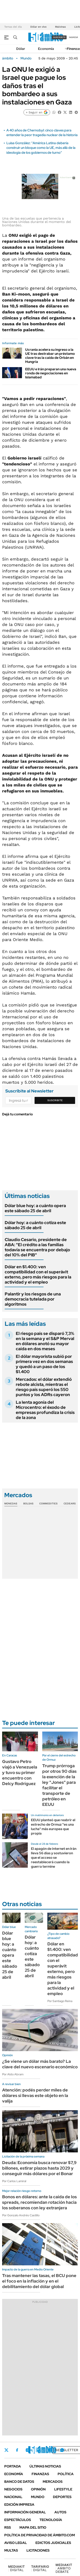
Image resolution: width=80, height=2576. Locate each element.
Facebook (17, 2450)
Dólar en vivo (38, 26)
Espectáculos (17, 2520)
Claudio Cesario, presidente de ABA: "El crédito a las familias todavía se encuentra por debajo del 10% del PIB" (37, 1247)
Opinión (38, 2489)
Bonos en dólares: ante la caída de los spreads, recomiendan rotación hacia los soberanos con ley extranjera (39, 2202)
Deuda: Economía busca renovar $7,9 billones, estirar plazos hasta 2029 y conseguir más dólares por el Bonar (39, 2168)
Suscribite (55, 1100)
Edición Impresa (19, 2504)
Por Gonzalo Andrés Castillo (20, 2215)
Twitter (6, 2450)
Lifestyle (63, 2489)
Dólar (20, 49)
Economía (46, 49)
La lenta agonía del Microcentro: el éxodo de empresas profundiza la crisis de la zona (45, 1409)
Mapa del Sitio (32, 2527)
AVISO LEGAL (15, 2543)
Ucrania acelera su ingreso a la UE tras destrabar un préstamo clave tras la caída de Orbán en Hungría (50, 355)
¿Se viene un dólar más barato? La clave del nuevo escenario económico (40, 2064)
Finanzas (40, 2474)
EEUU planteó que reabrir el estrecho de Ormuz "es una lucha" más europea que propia (53, 1826)
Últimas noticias (45, 2466)
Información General (25, 2512)
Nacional (13, 2497)
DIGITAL (16, 2568)
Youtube (50, 2450)
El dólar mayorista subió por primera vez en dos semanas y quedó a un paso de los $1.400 (44, 1364)
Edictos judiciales (53, 2543)
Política (66, 2474)
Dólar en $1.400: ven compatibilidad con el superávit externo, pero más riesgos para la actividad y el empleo (38, 1274)
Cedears (70, 1503)
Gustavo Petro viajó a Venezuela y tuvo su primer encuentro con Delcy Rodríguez (19, 1772)
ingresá (73, 37)
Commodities (48, 1503)
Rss (7, 2527)
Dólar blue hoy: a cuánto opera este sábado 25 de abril (35, 1208)
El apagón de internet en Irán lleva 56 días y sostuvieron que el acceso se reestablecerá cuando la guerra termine (53, 1857)
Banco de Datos (19, 2481)
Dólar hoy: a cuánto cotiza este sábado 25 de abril (35, 1225)
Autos (60, 2512)
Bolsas (28, 1503)
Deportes (62, 2497)
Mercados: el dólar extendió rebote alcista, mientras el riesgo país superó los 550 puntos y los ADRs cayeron (44, 1387)
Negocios (13, 2489)
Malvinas (60, 26)
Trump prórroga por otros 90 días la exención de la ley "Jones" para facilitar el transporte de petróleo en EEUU (59, 1785)
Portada (12, 2466)
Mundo (26, 58)
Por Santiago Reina (59, 2001)
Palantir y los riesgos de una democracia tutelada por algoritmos (33, 1299)
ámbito (7, 58)
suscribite (59, 37)
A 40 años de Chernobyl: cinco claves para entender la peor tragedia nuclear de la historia (42, 132)
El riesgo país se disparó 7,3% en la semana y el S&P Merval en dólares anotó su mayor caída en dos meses (45, 1341)
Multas (11, 2550)
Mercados (53, 2481)
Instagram (27, 2450)
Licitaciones (37, 2550)
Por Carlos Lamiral (14, 2181)
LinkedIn (39, 2450)
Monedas (10, 1503)
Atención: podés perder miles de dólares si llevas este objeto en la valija (35, 2095)
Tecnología (50, 2520)
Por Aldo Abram (12, 2074)
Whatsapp (62, 2450)
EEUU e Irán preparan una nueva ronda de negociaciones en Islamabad (50, 373)
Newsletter (66, 2450)
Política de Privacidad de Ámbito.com (39, 2535)
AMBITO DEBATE (63, 2568)
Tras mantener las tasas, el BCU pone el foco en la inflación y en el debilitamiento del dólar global (39, 2281)
